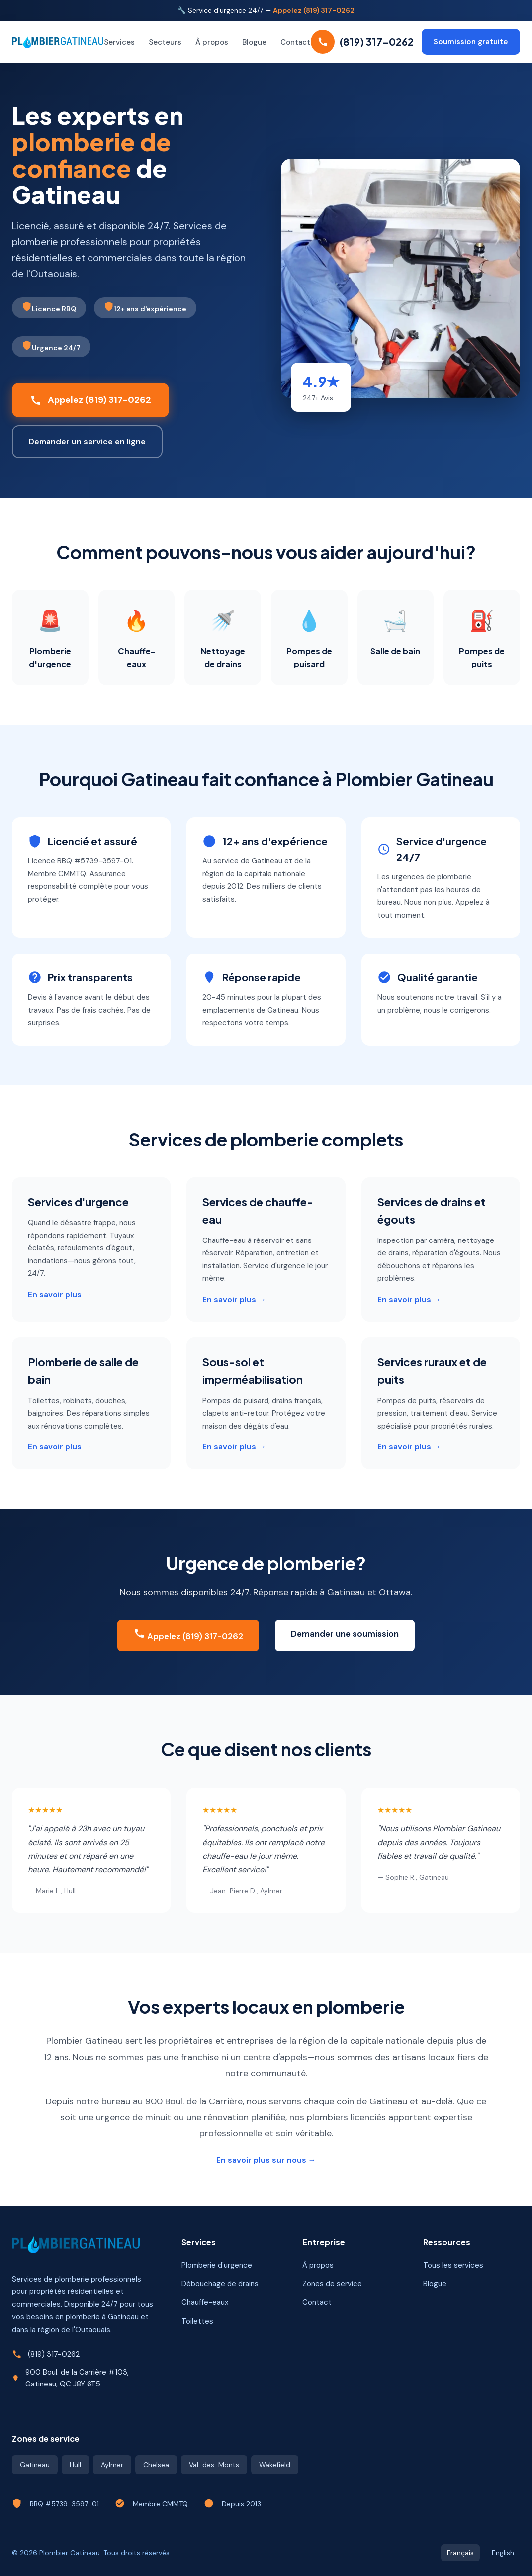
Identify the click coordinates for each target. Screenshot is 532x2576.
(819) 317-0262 (54, 2354)
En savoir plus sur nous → (266, 2160)
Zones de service (332, 2284)
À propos (211, 42)
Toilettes (197, 2321)
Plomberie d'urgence (216, 2265)
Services (119, 42)
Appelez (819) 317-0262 (314, 10)
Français (460, 2552)
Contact (295, 42)
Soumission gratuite (471, 42)
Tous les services (453, 2265)
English (503, 2552)
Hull (75, 2464)
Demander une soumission (345, 1633)
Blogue (254, 42)
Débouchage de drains (220, 2284)
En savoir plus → (59, 1294)
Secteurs (165, 42)
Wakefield (274, 2464)
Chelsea (156, 2464)
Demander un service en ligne (87, 441)
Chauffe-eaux (204, 2302)
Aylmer (112, 2464)
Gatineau (35, 2464)
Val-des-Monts (214, 2464)
